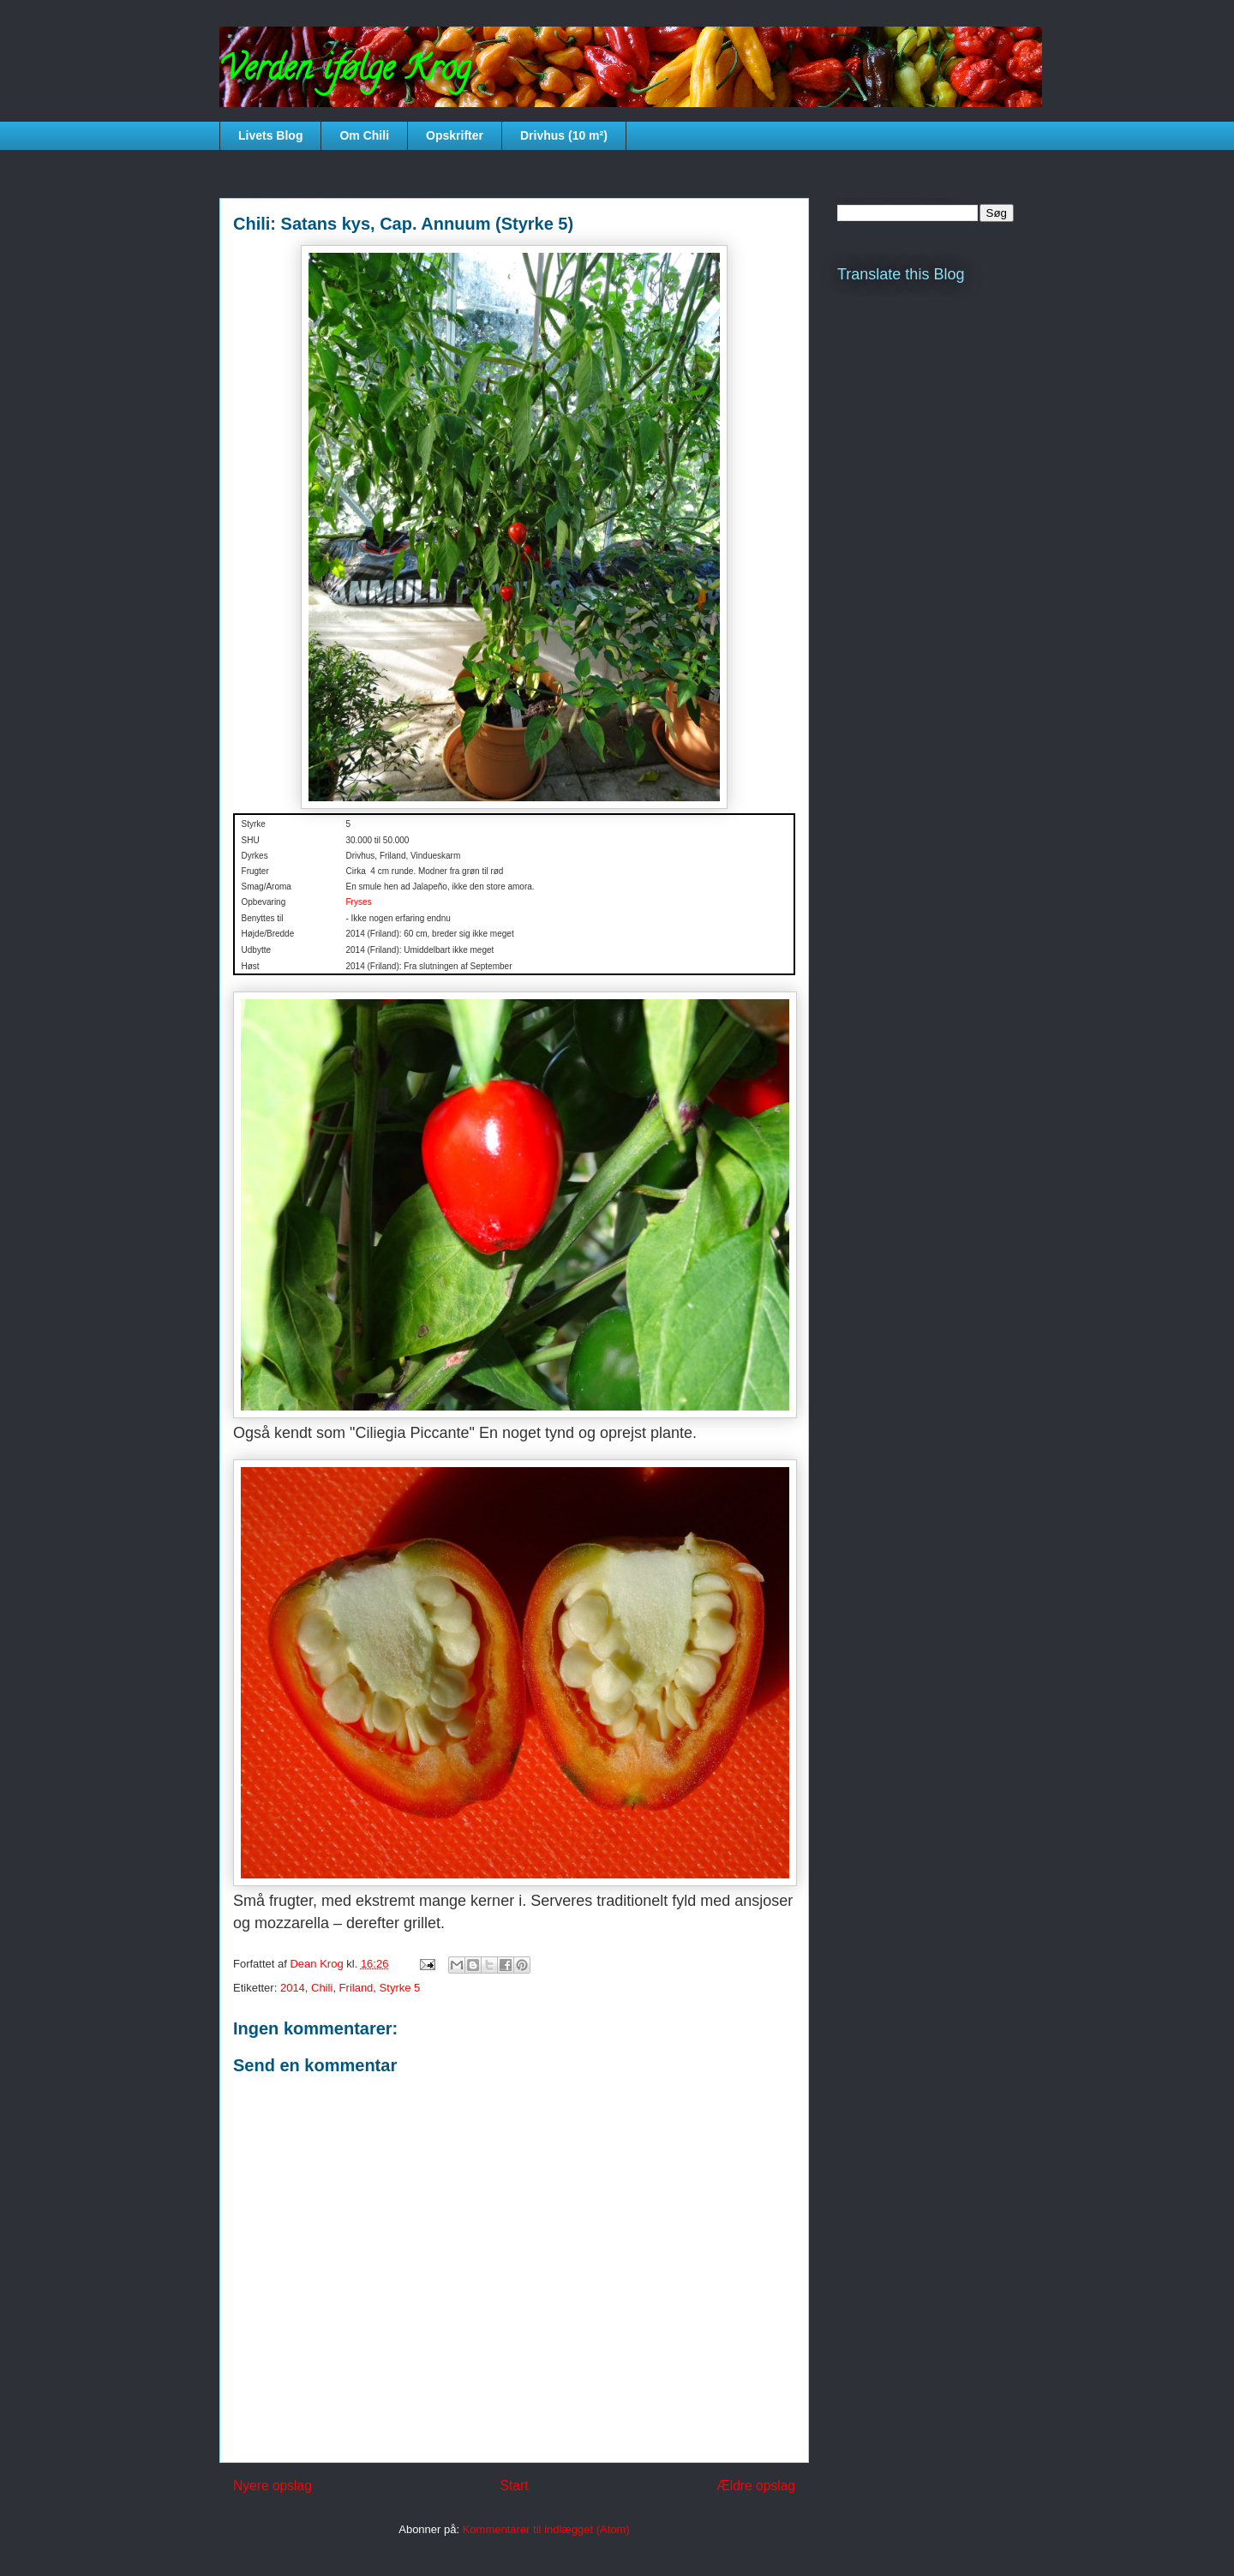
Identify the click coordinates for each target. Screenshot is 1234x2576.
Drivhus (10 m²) (564, 135)
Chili (321, 1987)
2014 (292, 1987)
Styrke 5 (400, 1987)
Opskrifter (454, 135)
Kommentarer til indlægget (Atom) (546, 2529)
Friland (356, 1987)
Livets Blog (270, 135)
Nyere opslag (272, 2485)
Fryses (358, 902)
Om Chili (364, 135)
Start (514, 2485)
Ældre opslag (755, 2485)
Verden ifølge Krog (344, 72)
